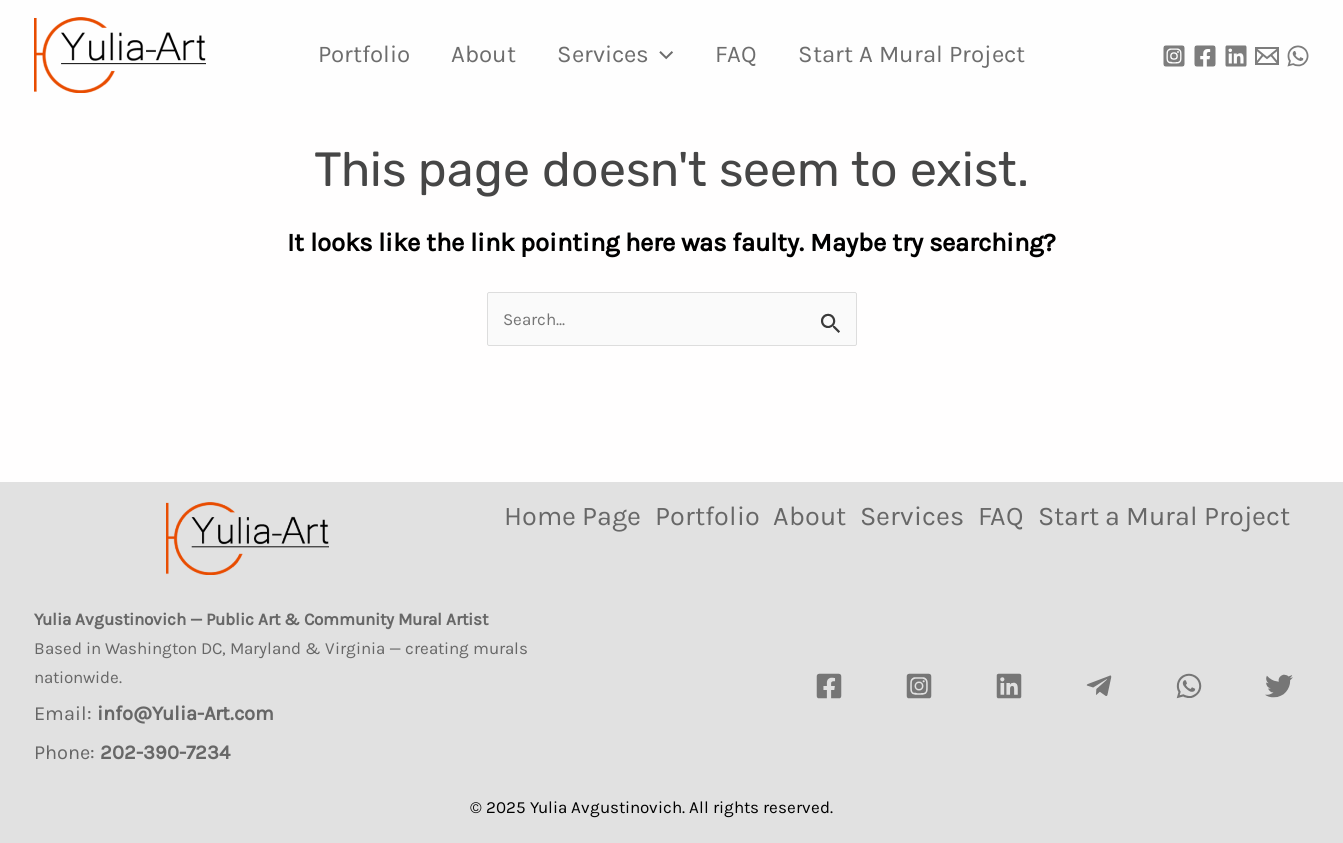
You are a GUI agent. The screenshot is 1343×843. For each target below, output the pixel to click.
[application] (661, 54)
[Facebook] (1205, 56)
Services (615, 54)
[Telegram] (1099, 686)
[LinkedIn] (1009, 686)
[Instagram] (1174, 56)
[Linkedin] (1236, 56)
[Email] (1267, 56)
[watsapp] (1189, 686)
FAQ (743, 54)
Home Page (568, 516)
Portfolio (350, 54)
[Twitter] (1279, 686)
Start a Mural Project (925, 54)
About (476, 54)
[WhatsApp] (1298, 56)
